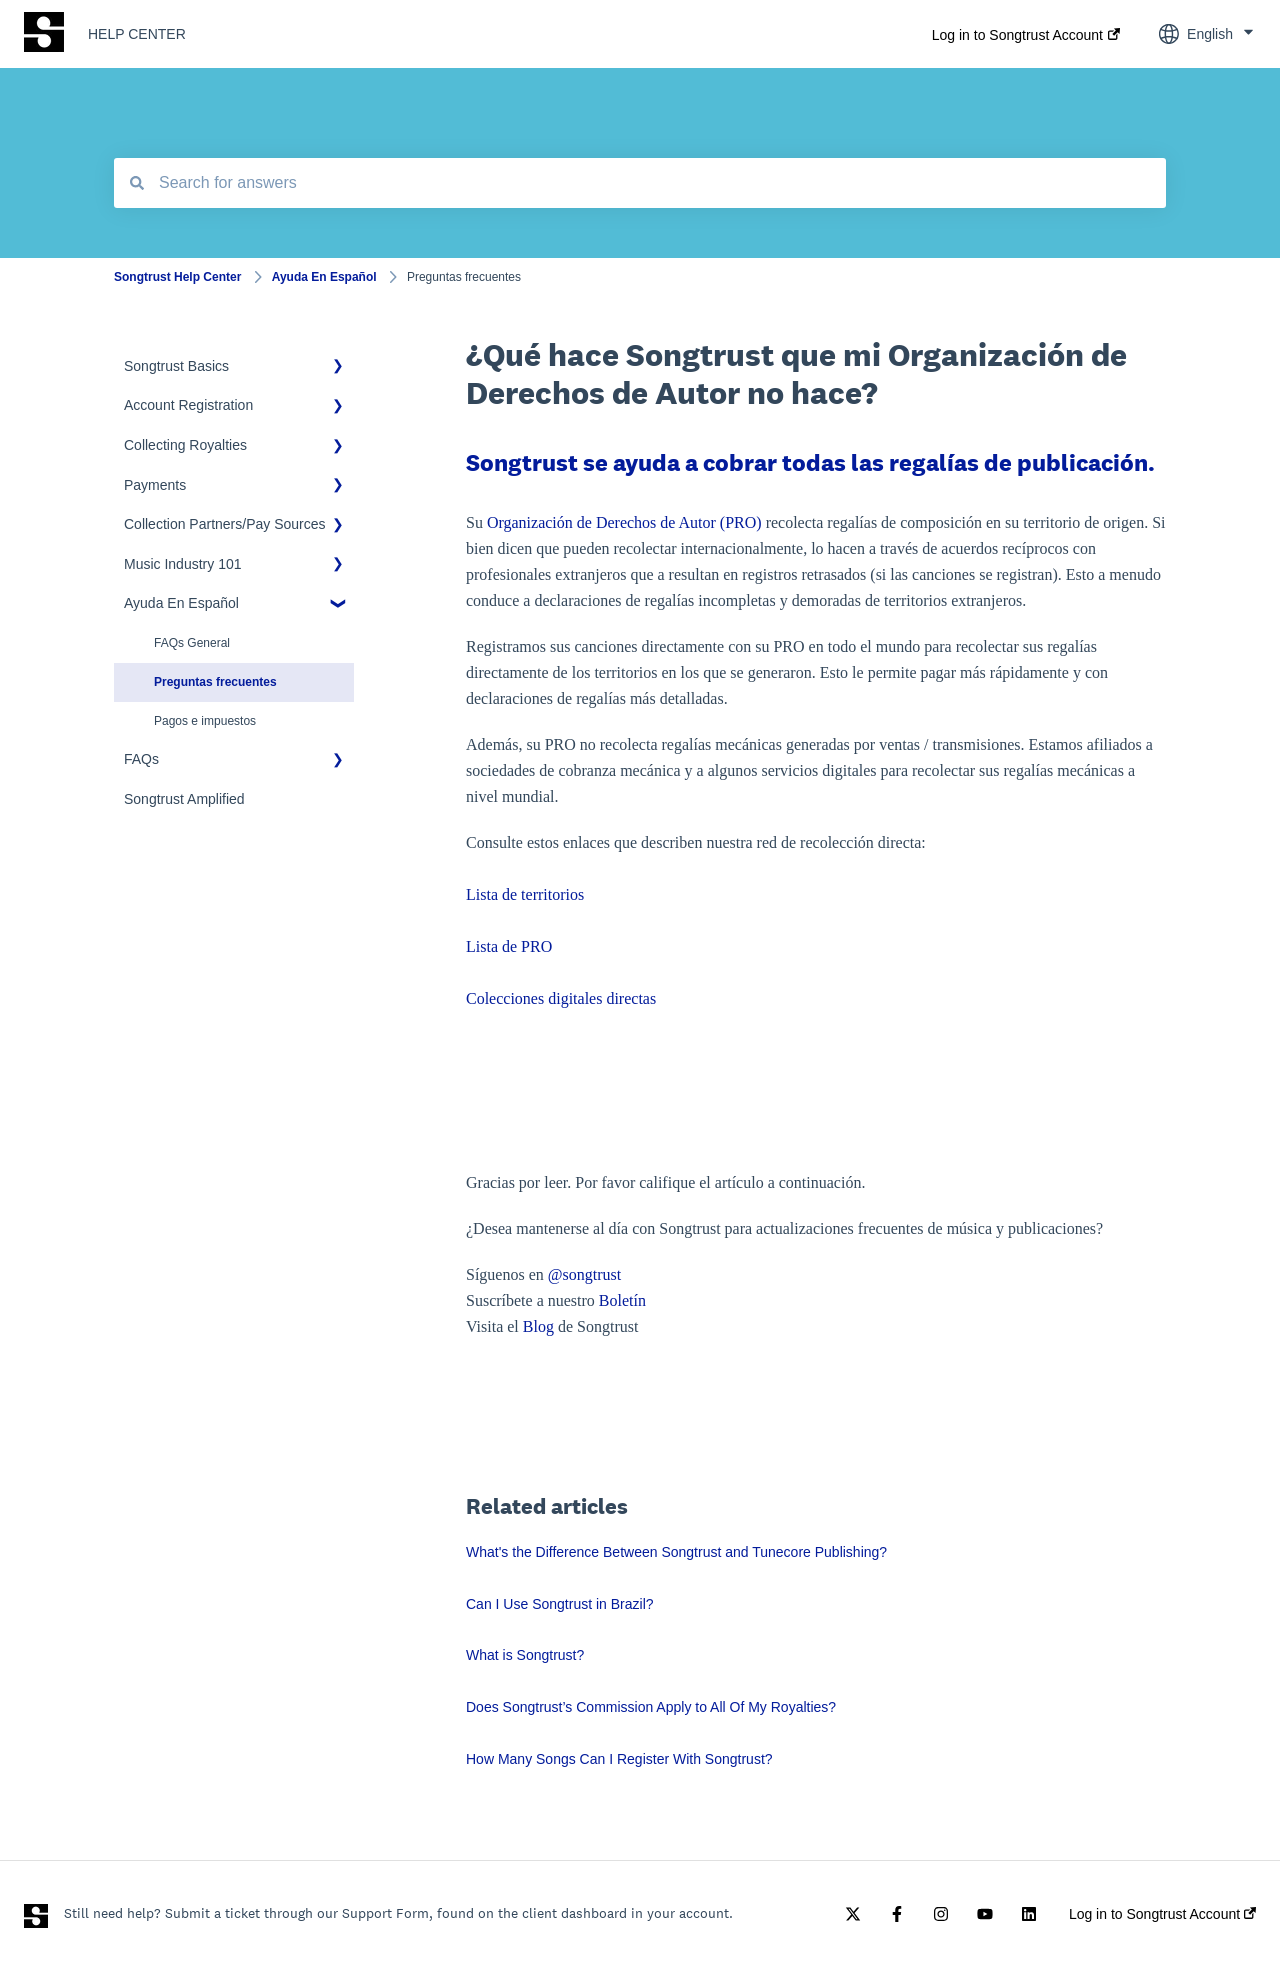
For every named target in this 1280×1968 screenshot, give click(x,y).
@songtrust (586, 1274)
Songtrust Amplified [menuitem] (184, 799)
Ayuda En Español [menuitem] (181, 603)
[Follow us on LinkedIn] (1029, 1914)
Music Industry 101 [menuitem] (183, 564)
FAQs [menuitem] (141, 759)
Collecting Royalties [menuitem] (185, 445)
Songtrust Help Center (177, 277)
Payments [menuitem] (155, 485)
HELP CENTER (137, 34)
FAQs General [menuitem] (192, 643)
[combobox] (640, 183)
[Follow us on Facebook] (897, 1914)
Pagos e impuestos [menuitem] (205, 721)
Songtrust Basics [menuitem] (176, 366)
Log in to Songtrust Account (1017, 35)
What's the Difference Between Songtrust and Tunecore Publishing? (676, 1552)
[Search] (137, 183)
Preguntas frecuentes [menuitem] (215, 682)
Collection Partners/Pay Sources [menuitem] (225, 524)
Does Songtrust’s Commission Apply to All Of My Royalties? (651, 1707)
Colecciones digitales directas (561, 998)
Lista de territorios (525, 894)
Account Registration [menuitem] (188, 405)
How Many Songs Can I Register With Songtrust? (619, 1759)
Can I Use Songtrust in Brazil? (560, 1604)
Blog (538, 1326)
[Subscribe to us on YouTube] (985, 1914)
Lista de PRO (509, 946)
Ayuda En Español (324, 277)
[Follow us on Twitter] (853, 1914)
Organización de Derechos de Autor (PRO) (624, 522)
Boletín (622, 1300)
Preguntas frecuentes (464, 277)
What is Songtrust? (525, 1655)
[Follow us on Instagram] (941, 1914)
